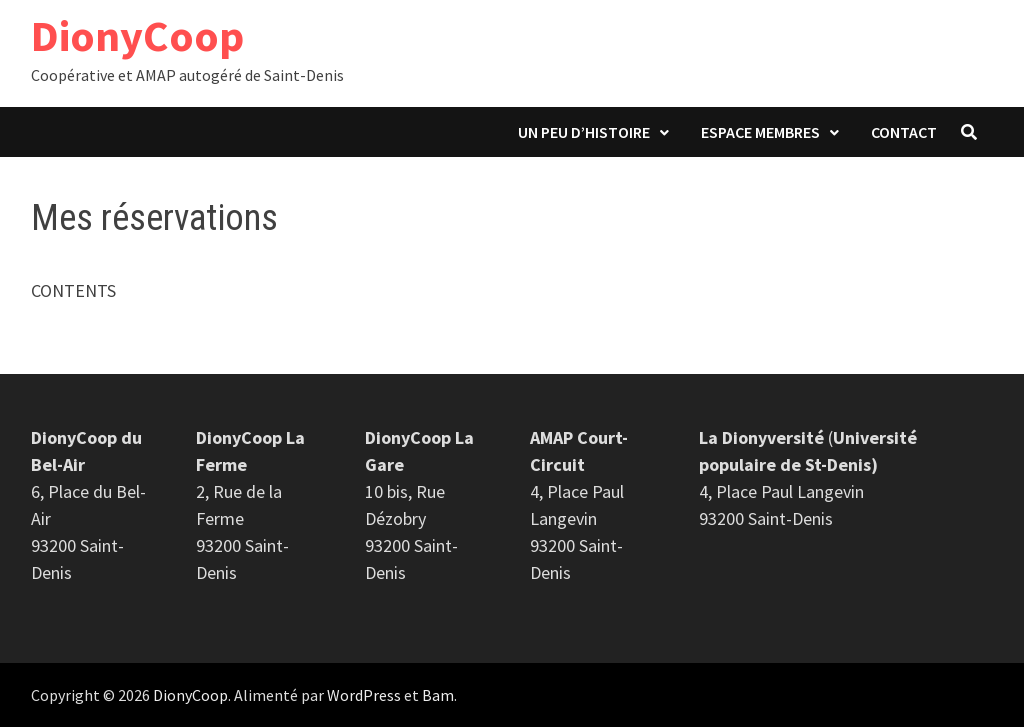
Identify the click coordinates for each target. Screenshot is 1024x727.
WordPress (364, 695)
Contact (904, 132)
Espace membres (760, 132)
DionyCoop (137, 35)
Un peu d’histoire (584, 132)
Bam (438, 695)
